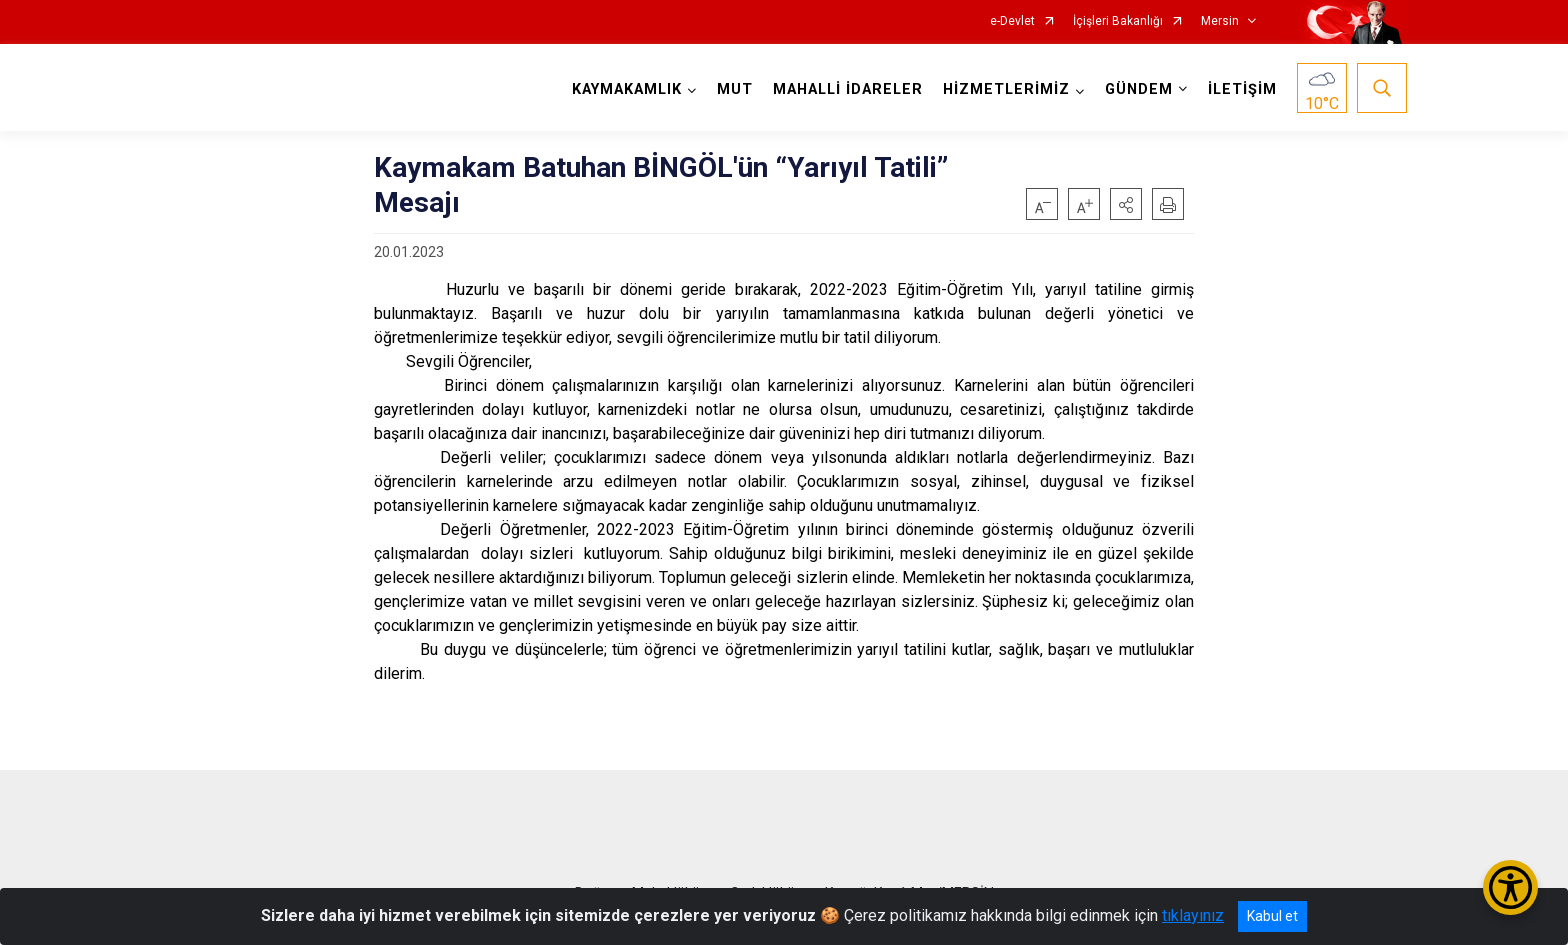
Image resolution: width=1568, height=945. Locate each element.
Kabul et (1272, 916)
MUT (735, 89)
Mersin (1220, 21)
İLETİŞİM (1242, 89)
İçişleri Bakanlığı (1118, 21)
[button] (1126, 204)
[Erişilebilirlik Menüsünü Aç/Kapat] (1510, 887)
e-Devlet (1012, 21)
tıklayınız (1193, 915)
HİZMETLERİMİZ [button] (1006, 89)
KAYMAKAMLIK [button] (627, 89)
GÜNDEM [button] (1139, 89)
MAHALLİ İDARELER (848, 89)
